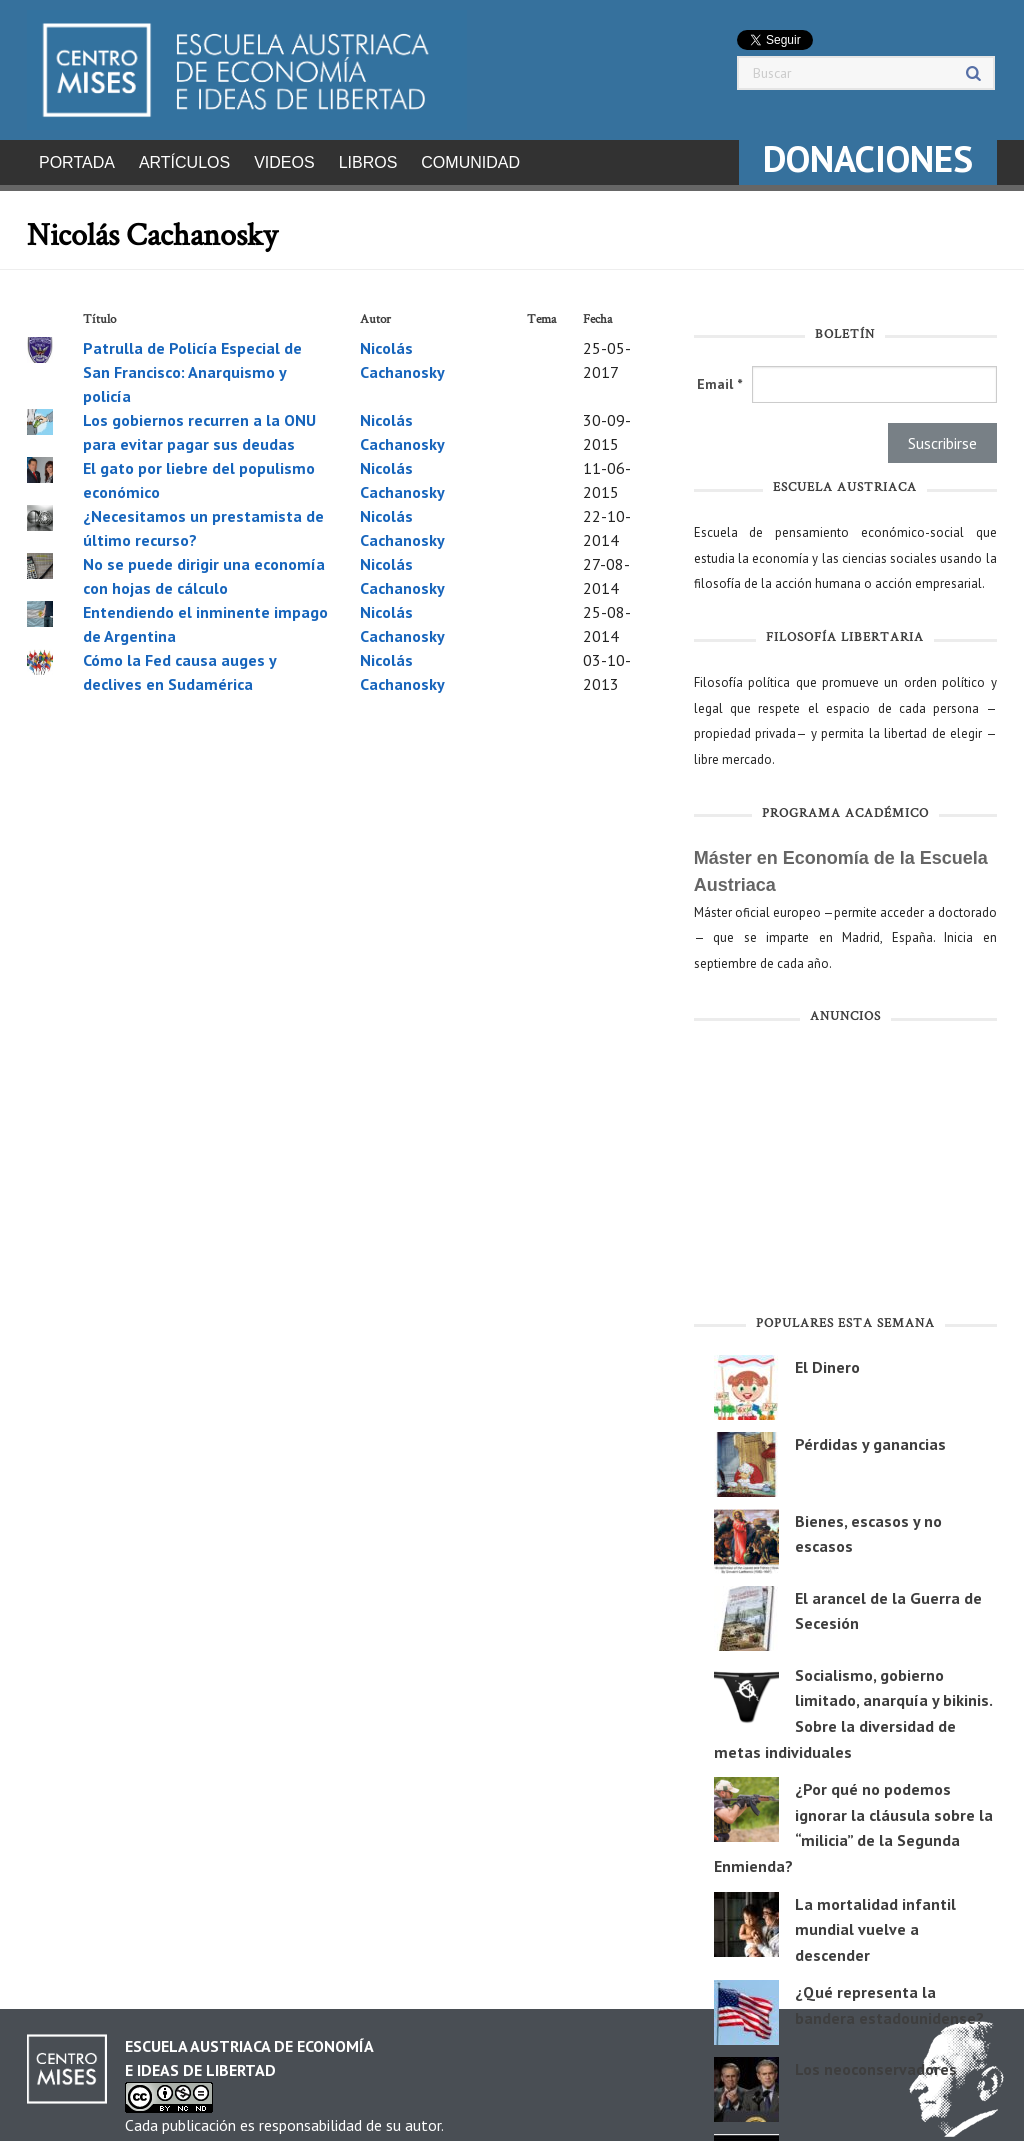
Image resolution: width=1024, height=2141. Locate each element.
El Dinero (827, 1361)
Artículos (184, 162)
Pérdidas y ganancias (870, 1438)
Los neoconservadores (876, 2063)
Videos (284, 162)
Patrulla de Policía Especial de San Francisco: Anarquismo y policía (192, 366)
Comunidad (470, 162)
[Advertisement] (845, 1168)
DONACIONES (868, 158)
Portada (77, 162)
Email (719, 378)
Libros (368, 162)
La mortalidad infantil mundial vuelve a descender (875, 1923)
